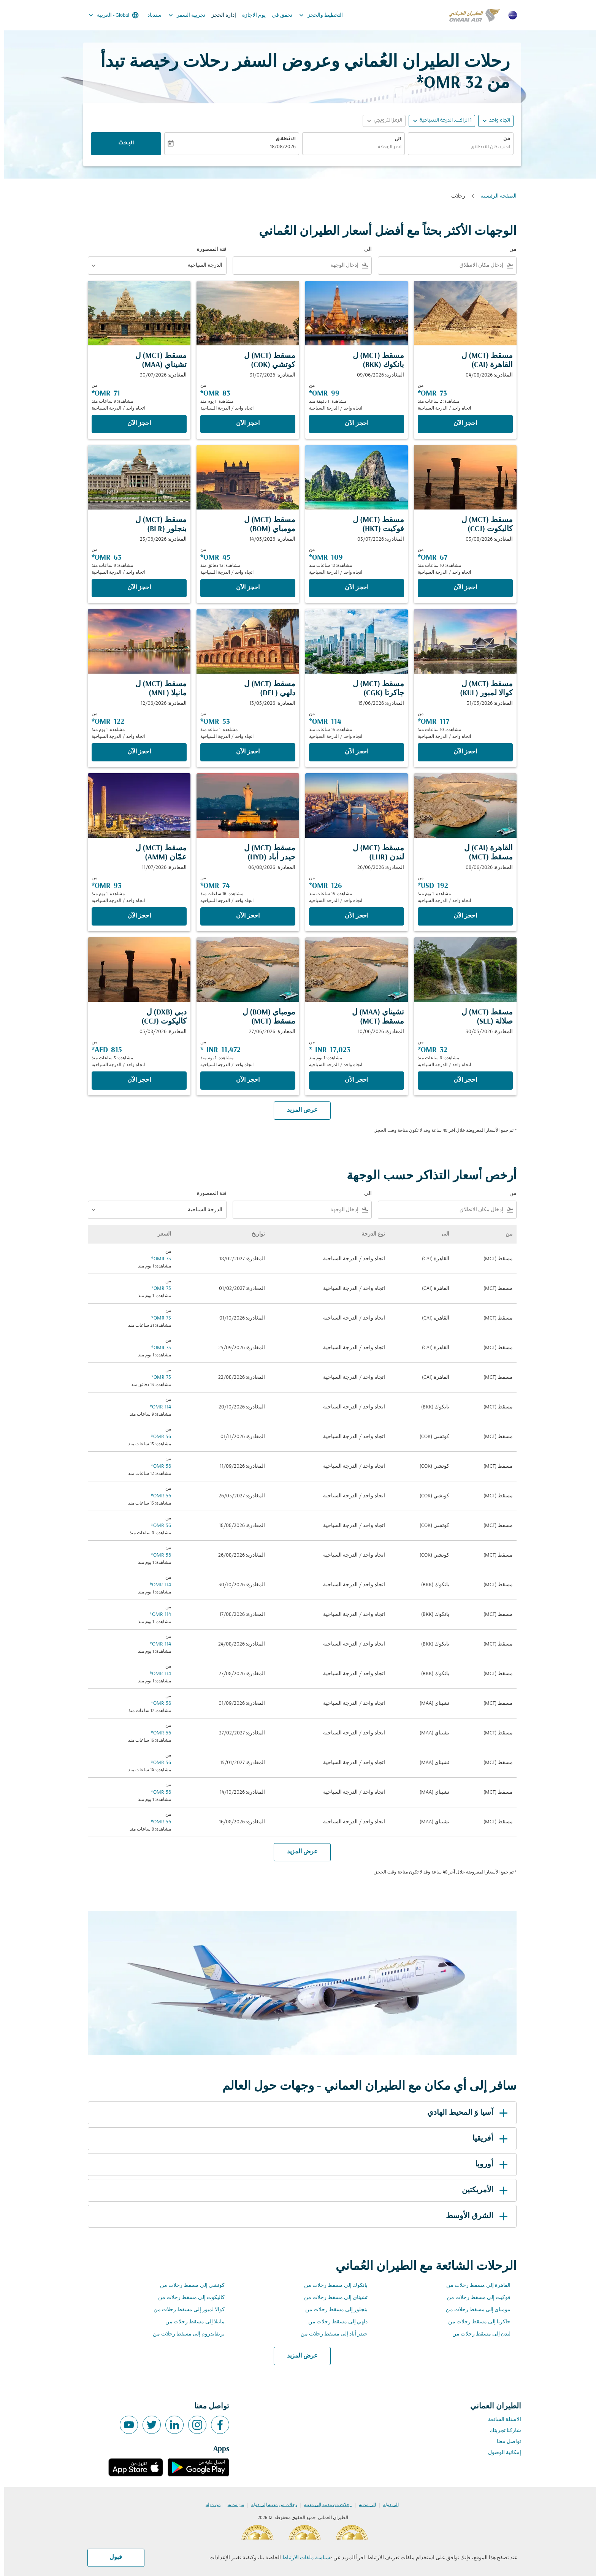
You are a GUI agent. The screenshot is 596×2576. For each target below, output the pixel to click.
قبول (111, 2557)
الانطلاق (281, 139)
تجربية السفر (180, 15)
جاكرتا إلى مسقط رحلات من (475, 2322)
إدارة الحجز (219, 15)
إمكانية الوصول (500, 2453)
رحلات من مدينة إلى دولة (270, 2505)
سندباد (150, 15)
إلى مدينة (363, 2505)
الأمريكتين (482, 2190)
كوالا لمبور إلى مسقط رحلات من (184, 2310)
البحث (122, 144)
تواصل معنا (505, 2442)
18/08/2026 (279, 147)
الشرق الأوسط (474, 2216)
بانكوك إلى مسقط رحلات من (331, 2285)
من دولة (208, 2505)
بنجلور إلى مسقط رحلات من (332, 2310)
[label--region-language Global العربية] (109, 15)
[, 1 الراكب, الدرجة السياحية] (441, 121)
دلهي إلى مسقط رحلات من (333, 2322)
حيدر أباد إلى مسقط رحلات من (329, 2334)
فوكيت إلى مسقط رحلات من (474, 2298)
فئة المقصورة (207, 249)
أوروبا (488, 2165)
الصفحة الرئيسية (494, 196)
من (502, 139)
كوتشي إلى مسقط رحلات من (188, 2285)
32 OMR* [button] (445, 83)
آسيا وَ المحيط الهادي (464, 2113)
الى (393, 139)
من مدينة (232, 2505)
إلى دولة (387, 2505)
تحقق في (278, 15)
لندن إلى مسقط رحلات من (477, 2334)
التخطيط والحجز (315, 15)
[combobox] (456, 148)
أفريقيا (487, 2139)
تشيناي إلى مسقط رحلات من (331, 2298)
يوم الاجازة (250, 15)
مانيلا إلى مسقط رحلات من (190, 2322)
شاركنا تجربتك (501, 2431)
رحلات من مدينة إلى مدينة (323, 2505)
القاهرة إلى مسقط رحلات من (474, 2285)
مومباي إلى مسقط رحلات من (474, 2310)
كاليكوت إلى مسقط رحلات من (187, 2298)
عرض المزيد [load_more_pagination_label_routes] (298, 2356)
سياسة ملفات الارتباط (302, 2558)
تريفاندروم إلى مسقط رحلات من (184, 2334)
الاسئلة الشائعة (500, 2420)
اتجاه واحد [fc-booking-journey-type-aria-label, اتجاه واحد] (495, 120)
